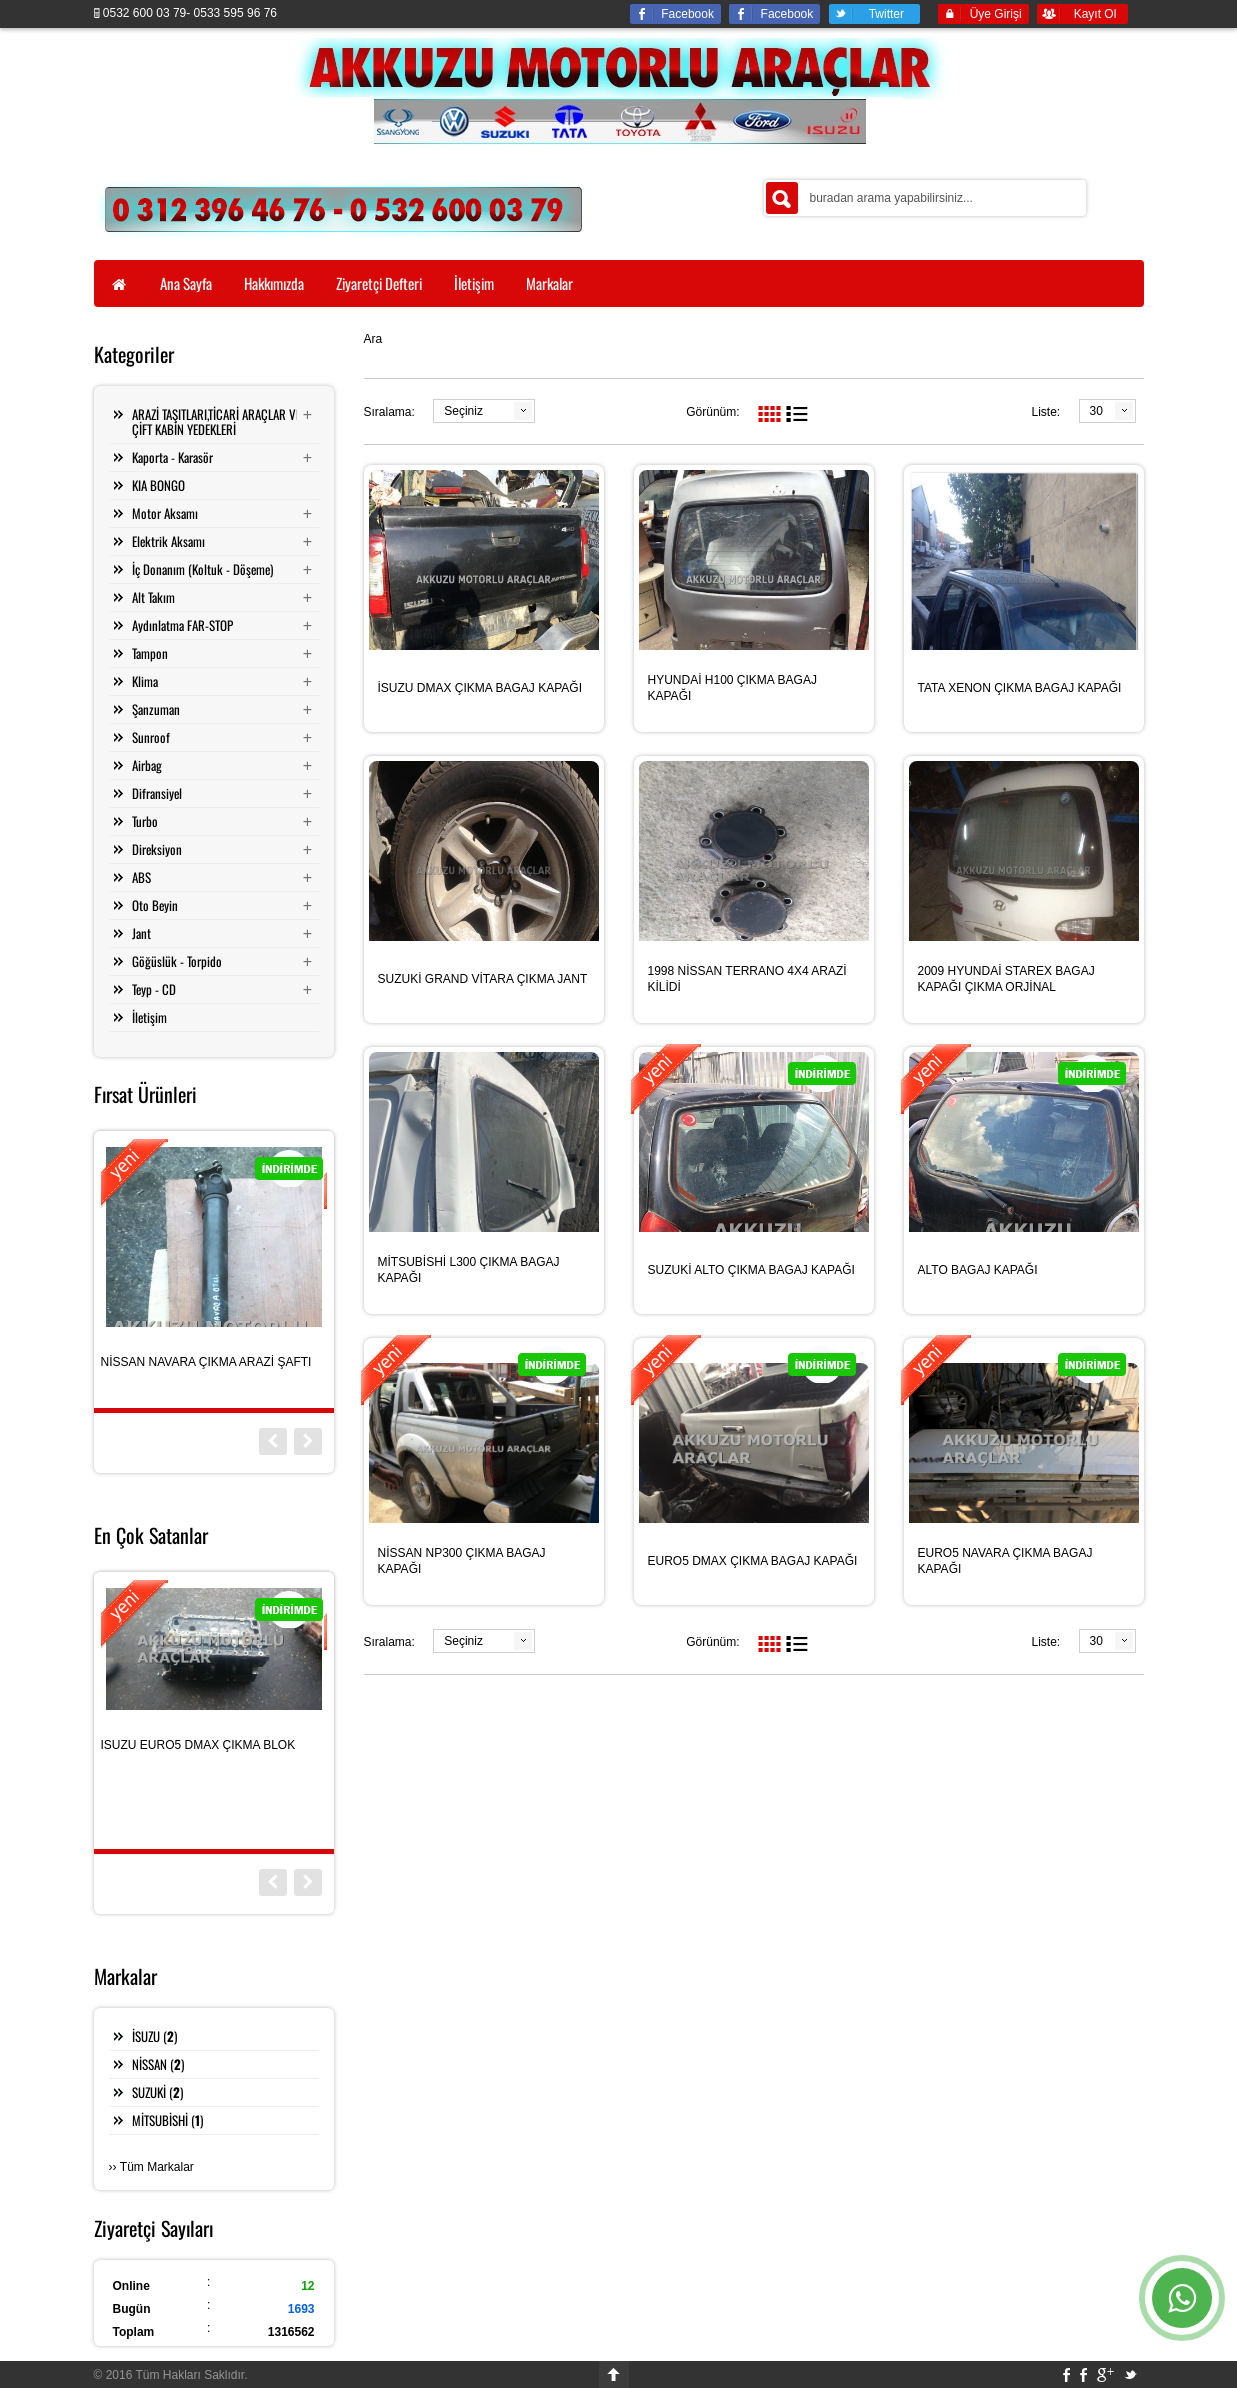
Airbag (147, 765)
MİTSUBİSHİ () (167, 2120)
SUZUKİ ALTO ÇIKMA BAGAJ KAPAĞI (751, 1270)
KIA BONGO (158, 485)
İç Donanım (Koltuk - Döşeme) (202, 569)
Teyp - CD (154, 989)
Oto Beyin (155, 905)
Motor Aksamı (165, 513)
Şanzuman (156, 709)
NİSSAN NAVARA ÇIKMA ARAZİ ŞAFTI (206, 1362)
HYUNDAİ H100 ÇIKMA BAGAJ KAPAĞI (732, 688)
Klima (145, 681)
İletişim (149, 1017)
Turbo (145, 821)
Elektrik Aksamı (168, 541)
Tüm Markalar (157, 2167)
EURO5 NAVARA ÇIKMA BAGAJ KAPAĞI (1005, 1561)
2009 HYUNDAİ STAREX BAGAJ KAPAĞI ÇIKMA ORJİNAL (1006, 979)
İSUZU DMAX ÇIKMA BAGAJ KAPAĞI (480, 688)
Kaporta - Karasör (172, 457)
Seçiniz (463, 411)
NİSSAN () (158, 2064)
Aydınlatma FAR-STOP (182, 625)
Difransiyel (157, 793)
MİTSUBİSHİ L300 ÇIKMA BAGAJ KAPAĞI (469, 1270)
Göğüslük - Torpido (177, 961)
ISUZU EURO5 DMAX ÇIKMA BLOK (198, 1745)
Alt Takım (153, 597)
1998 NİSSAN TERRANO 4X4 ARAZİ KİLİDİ (747, 979)
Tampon (150, 653)
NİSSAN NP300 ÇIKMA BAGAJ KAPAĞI (462, 1561)
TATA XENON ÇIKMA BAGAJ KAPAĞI (1020, 688)
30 (1096, 411)
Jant (141, 933)
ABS (141, 877)
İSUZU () (154, 2036)
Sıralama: (389, 412)
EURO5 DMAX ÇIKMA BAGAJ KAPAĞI (753, 1561)
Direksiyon (157, 849)
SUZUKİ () (157, 2092)
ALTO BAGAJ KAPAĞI (978, 1270)
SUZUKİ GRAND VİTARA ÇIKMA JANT (483, 979)
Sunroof (151, 737)
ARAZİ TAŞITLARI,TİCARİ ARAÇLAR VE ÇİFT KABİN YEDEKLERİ (216, 421)
